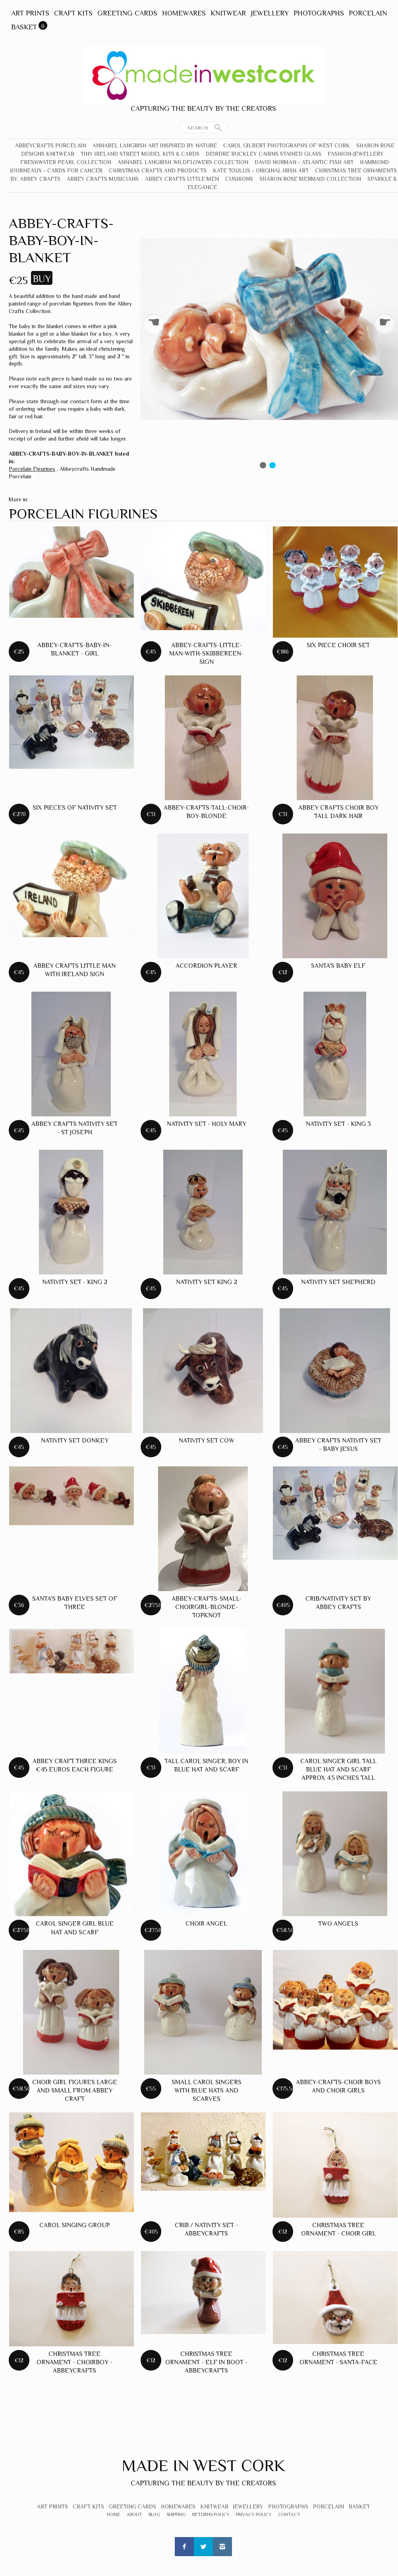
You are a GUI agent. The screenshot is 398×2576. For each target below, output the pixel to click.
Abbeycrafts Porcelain (50, 145)
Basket (24, 27)
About (134, 2514)
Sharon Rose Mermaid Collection (310, 179)
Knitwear (228, 13)
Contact (289, 2514)
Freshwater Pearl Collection (65, 162)
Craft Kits (73, 13)
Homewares (184, 13)
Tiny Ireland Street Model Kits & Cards (140, 154)
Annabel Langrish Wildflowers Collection (183, 162)
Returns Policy (211, 2514)
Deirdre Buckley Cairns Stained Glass (263, 154)
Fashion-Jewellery (356, 154)
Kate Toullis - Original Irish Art (261, 170)
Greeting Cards (127, 13)
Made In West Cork (203, 2465)
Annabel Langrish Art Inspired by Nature (155, 145)
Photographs (319, 13)
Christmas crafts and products (158, 170)
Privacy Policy (254, 2514)
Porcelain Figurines (32, 469)
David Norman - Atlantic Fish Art (304, 162)
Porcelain (368, 13)
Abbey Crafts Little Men (182, 179)
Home (113, 2514)
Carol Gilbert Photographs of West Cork (286, 145)
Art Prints (30, 13)
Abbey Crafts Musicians (103, 179)
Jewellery (270, 13)
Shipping (176, 2514)
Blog (154, 2514)
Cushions (239, 179)
